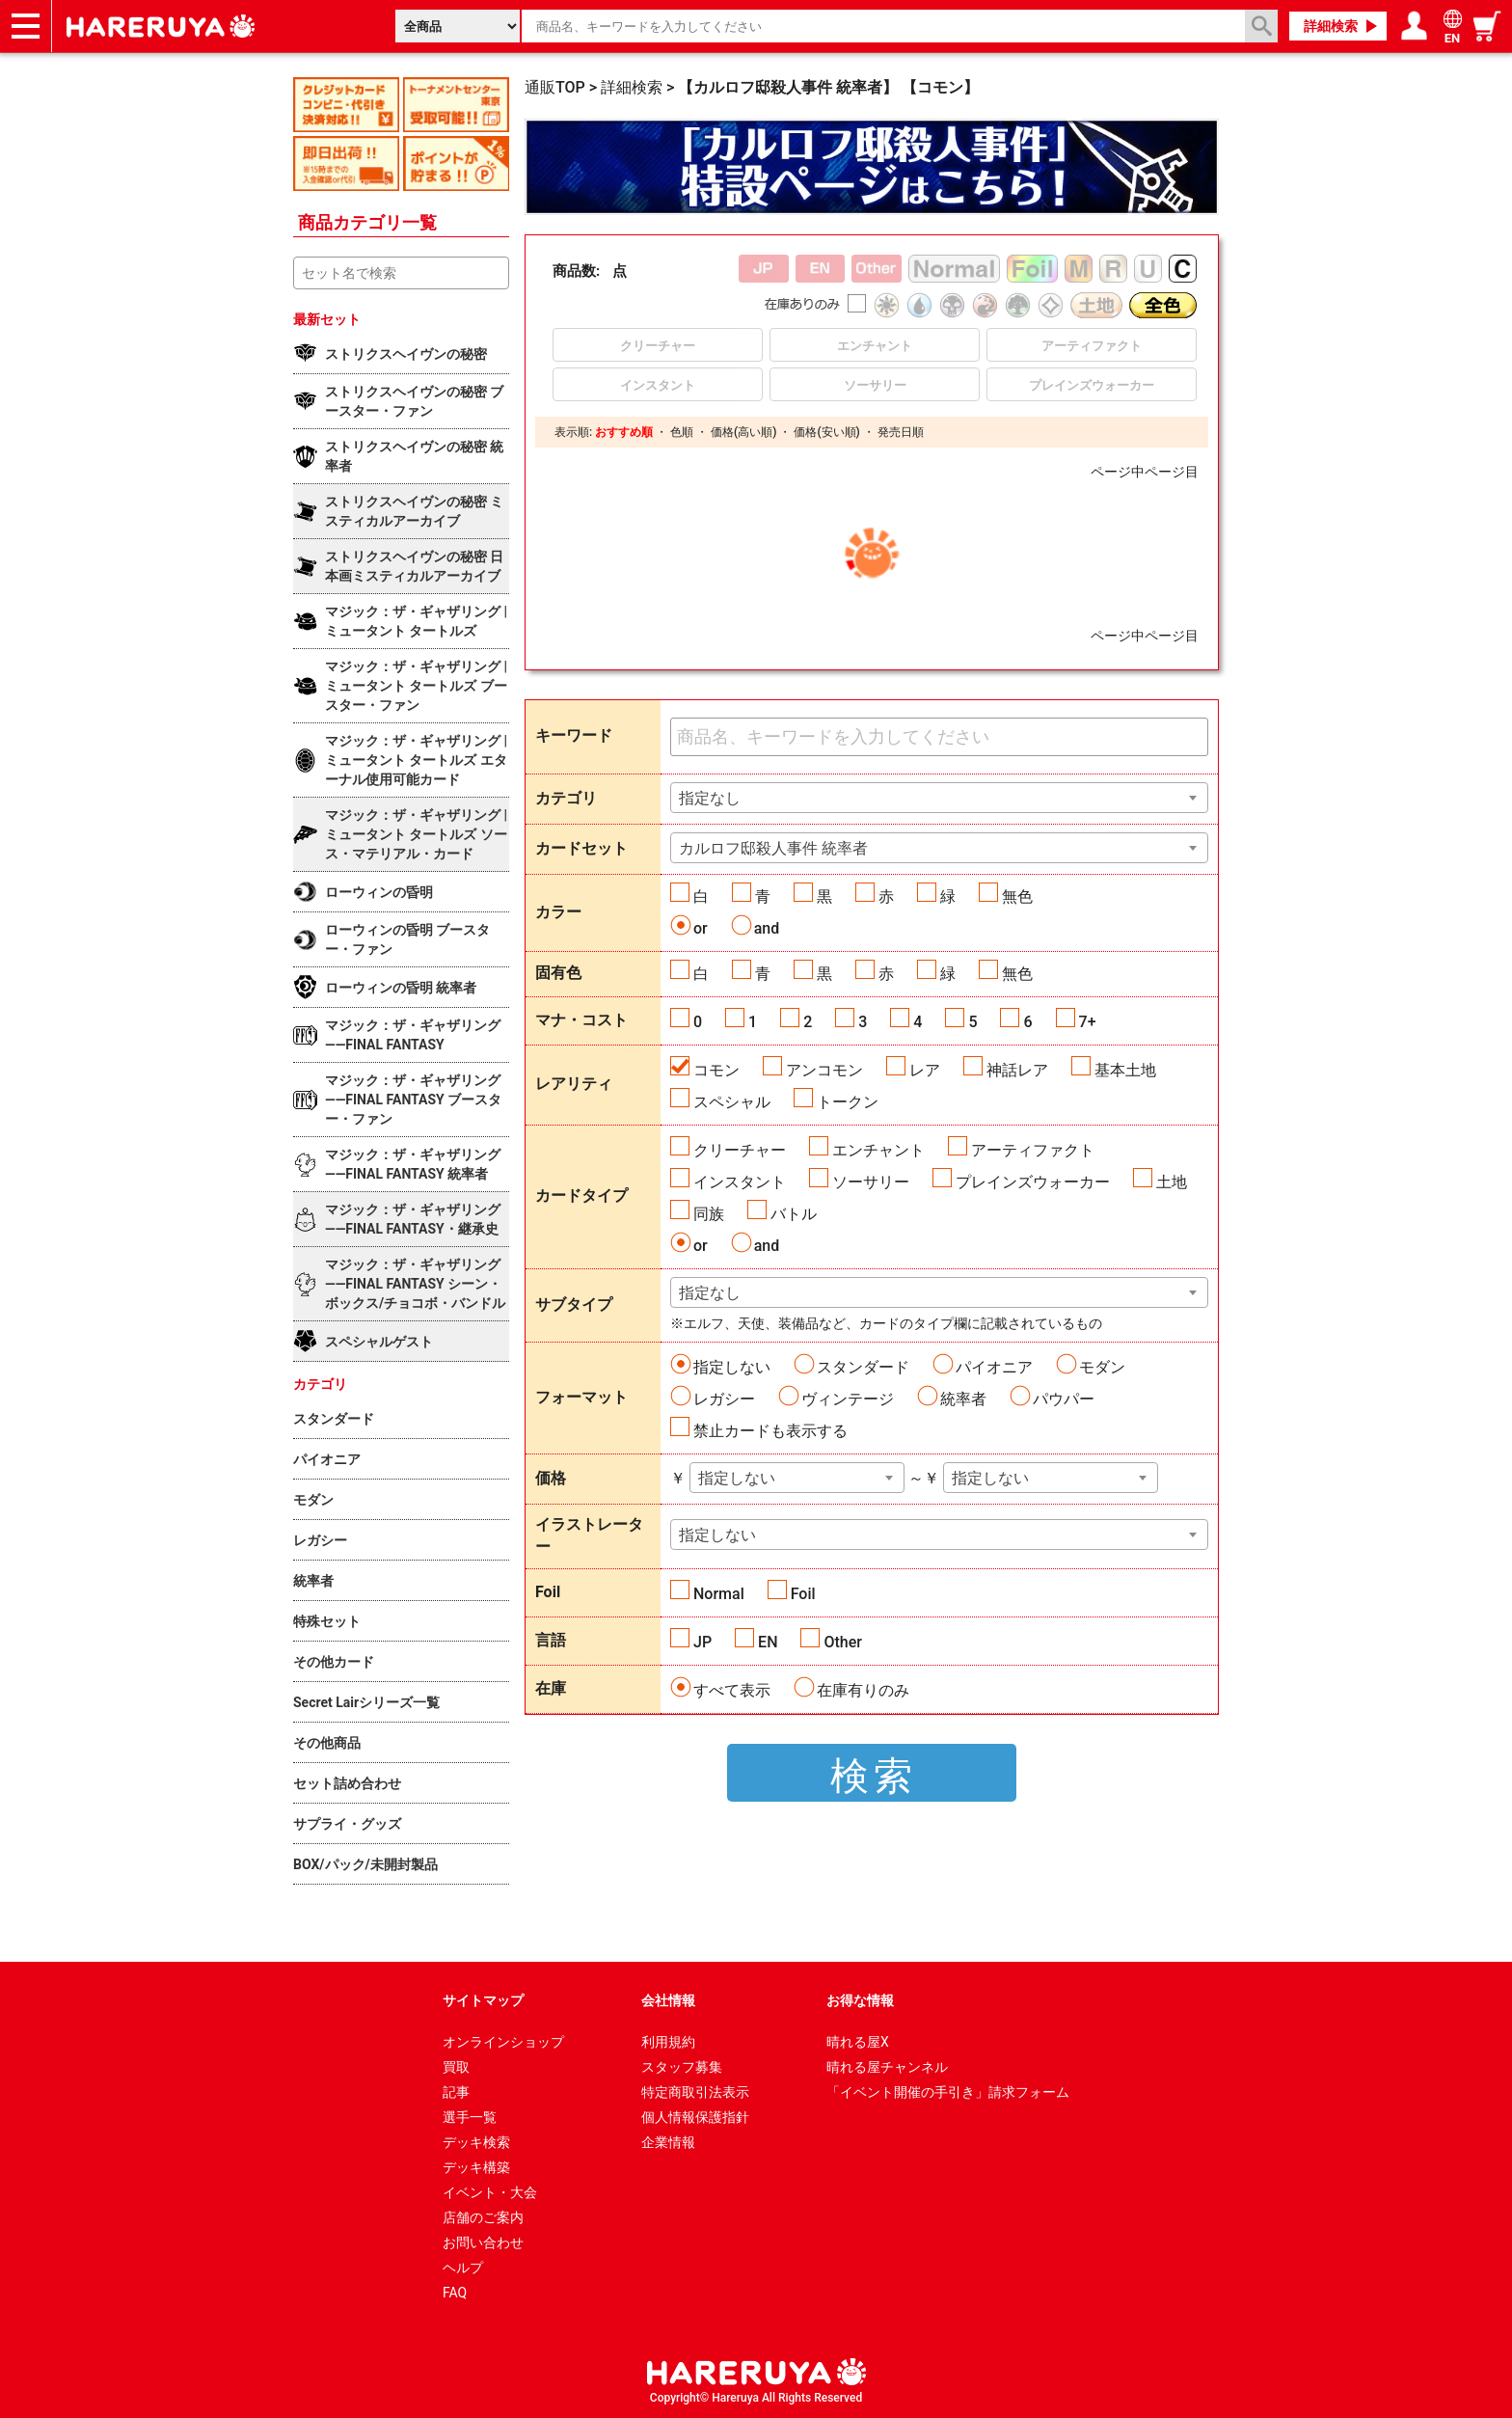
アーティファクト (1032, 1150)
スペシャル (731, 1102)
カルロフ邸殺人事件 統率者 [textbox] (773, 848)
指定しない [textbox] (736, 1478)
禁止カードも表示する (770, 1431)
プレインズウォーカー (1033, 1182)
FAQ (455, 2292)
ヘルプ (463, 2267)
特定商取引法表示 (695, 2092)
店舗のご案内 (483, 2217)
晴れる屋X (857, 2042)
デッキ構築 (476, 2167)
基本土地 (1125, 1070)
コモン (716, 1070)
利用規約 (668, 2042)
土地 (1171, 1182)
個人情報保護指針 (695, 2117)
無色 (1017, 896)
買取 (456, 2067)
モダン (1102, 1367)
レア (924, 1070)
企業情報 (668, 2142)
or (700, 928)
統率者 (963, 1399)
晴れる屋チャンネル (887, 2067)
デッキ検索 (476, 2142)
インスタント (739, 1182)
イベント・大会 (490, 2192)
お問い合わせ (483, 2242)
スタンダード (863, 1367)
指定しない (731, 1367)
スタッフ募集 (681, 2067)
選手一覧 (470, 2117)
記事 (456, 2092)
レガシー (724, 1399)
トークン (847, 1102)
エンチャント (878, 1150)
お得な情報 (860, 2000)
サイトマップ (483, 2000)
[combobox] (939, 797)
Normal (718, 1594)
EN (767, 1642)
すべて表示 (731, 1690)
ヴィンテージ (847, 1399)
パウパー (1063, 1399)
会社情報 (668, 2000)
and (767, 928)
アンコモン (824, 1070)
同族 (708, 1214)
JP (702, 1642)
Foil (803, 1594)
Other (842, 1642)
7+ (1087, 1022)
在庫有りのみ (863, 1690)
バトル (793, 1214)
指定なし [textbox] (710, 798)
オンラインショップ (503, 2042)
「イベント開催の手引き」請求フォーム (947, 2092)
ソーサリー (870, 1182)
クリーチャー (739, 1150)
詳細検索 (1331, 26)
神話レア (1017, 1070)
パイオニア (994, 1367)
